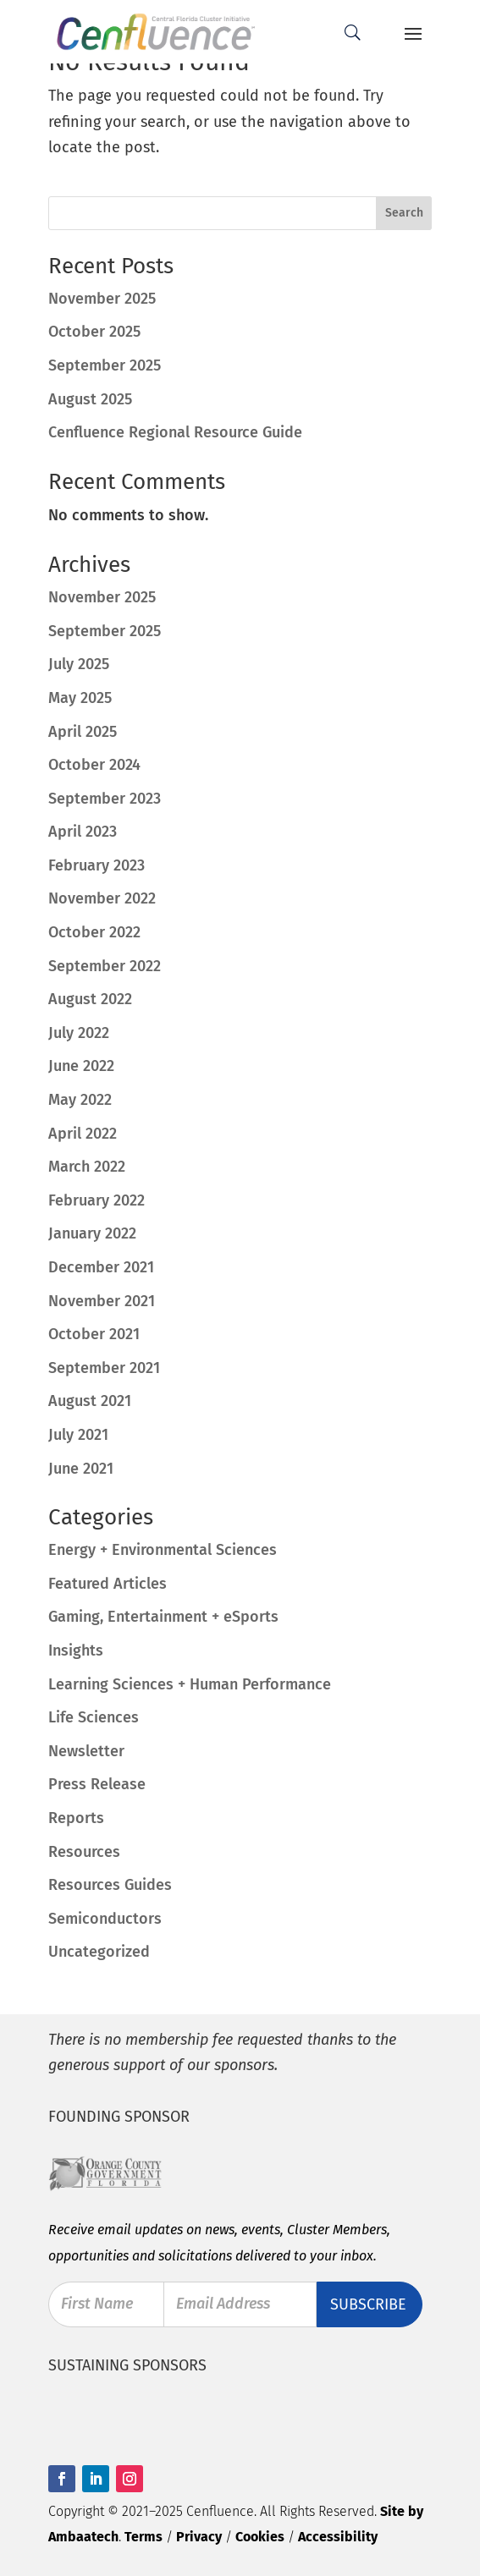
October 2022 (94, 932)
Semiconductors (105, 1918)
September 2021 (104, 1368)
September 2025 (104, 631)
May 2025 (80, 698)
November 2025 (102, 597)
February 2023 (96, 865)
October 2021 (94, 1334)
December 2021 (101, 1267)
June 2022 (81, 1066)
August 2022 (90, 999)
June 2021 (80, 1468)
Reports (76, 1818)
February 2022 (96, 1200)
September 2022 (104, 966)
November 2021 (101, 1301)
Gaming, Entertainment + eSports (163, 1616)
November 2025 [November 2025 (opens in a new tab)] (102, 298)
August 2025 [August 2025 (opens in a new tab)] (90, 399)
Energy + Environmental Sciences (162, 1550)
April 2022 (82, 1133)
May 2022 (80, 1099)
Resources (84, 1852)
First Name (97, 2305)
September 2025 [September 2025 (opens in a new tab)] (104, 365)
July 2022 (78, 1033)
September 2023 (104, 798)
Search (404, 213)
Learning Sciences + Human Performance (189, 1684)
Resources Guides (110, 1885)
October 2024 (94, 764)
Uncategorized (99, 1951)
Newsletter (86, 1751)
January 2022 (92, 1233)
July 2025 (78, 664)
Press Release (97, 1784)
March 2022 (86, 1166)
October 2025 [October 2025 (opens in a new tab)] (94, 331)
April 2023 (82, 831)
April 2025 (82, 731)
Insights (75, 1650)
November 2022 (102, 898)
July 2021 (78, 1434)
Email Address (223, 2305)
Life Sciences (93, 1717)
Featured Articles (107, 1583)
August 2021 (89, 1401)
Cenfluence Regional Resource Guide (175, 432)
